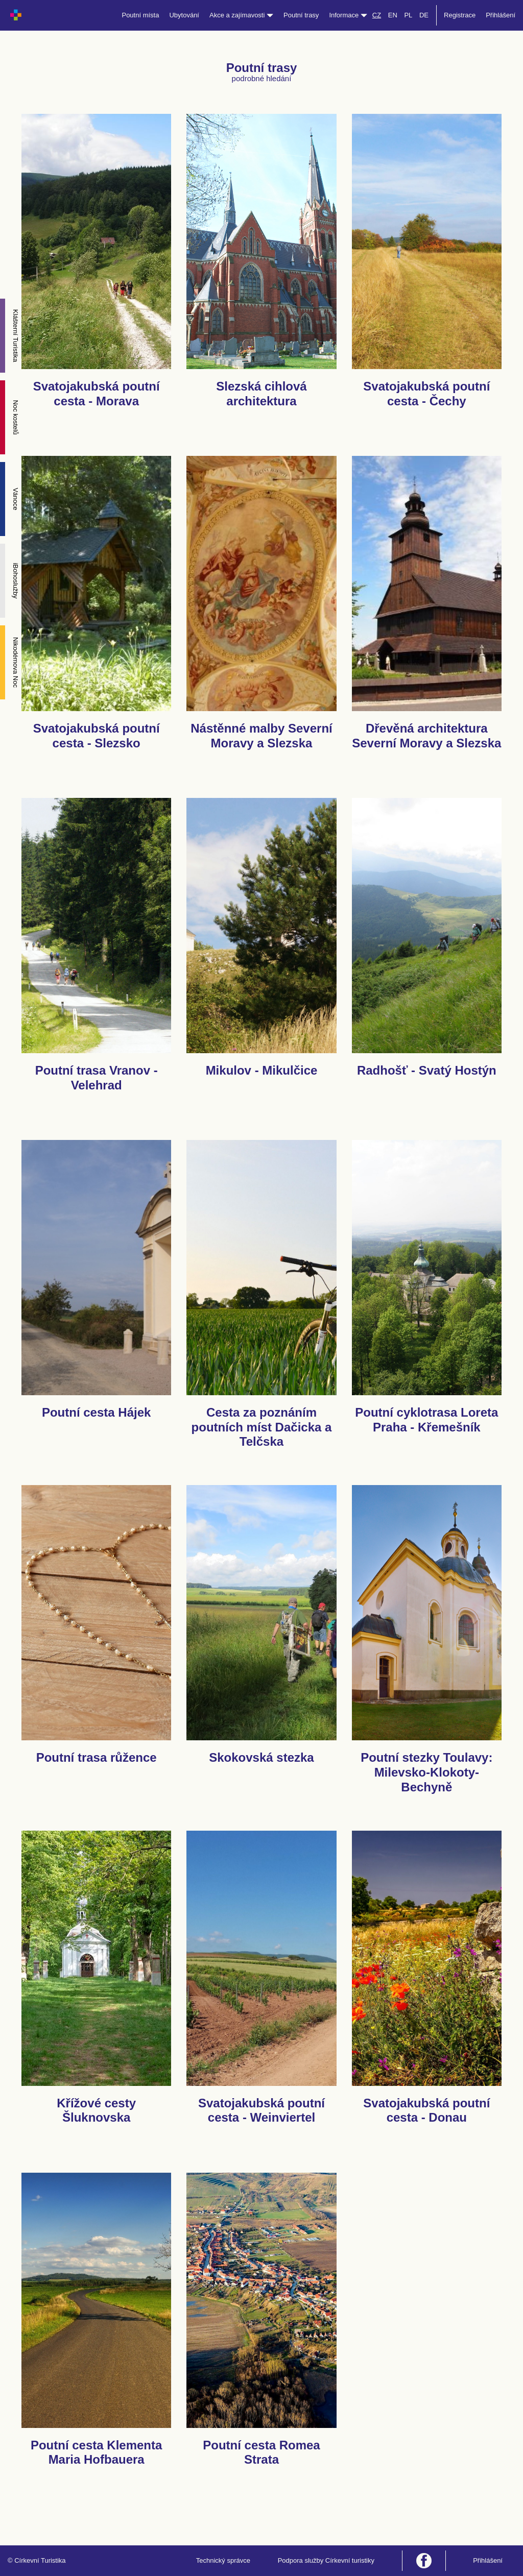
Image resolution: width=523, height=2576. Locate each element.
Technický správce (223, 2560)
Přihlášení (500, 15)
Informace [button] (348, 15)
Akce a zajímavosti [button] (241, 15)
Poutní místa (140, 15)
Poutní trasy (301, 15)
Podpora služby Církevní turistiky (326, 2560)
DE (424, 15)
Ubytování (184, 15)
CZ (376, 15)
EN (392, 15)
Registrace (460, 15)
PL (408, 15)
